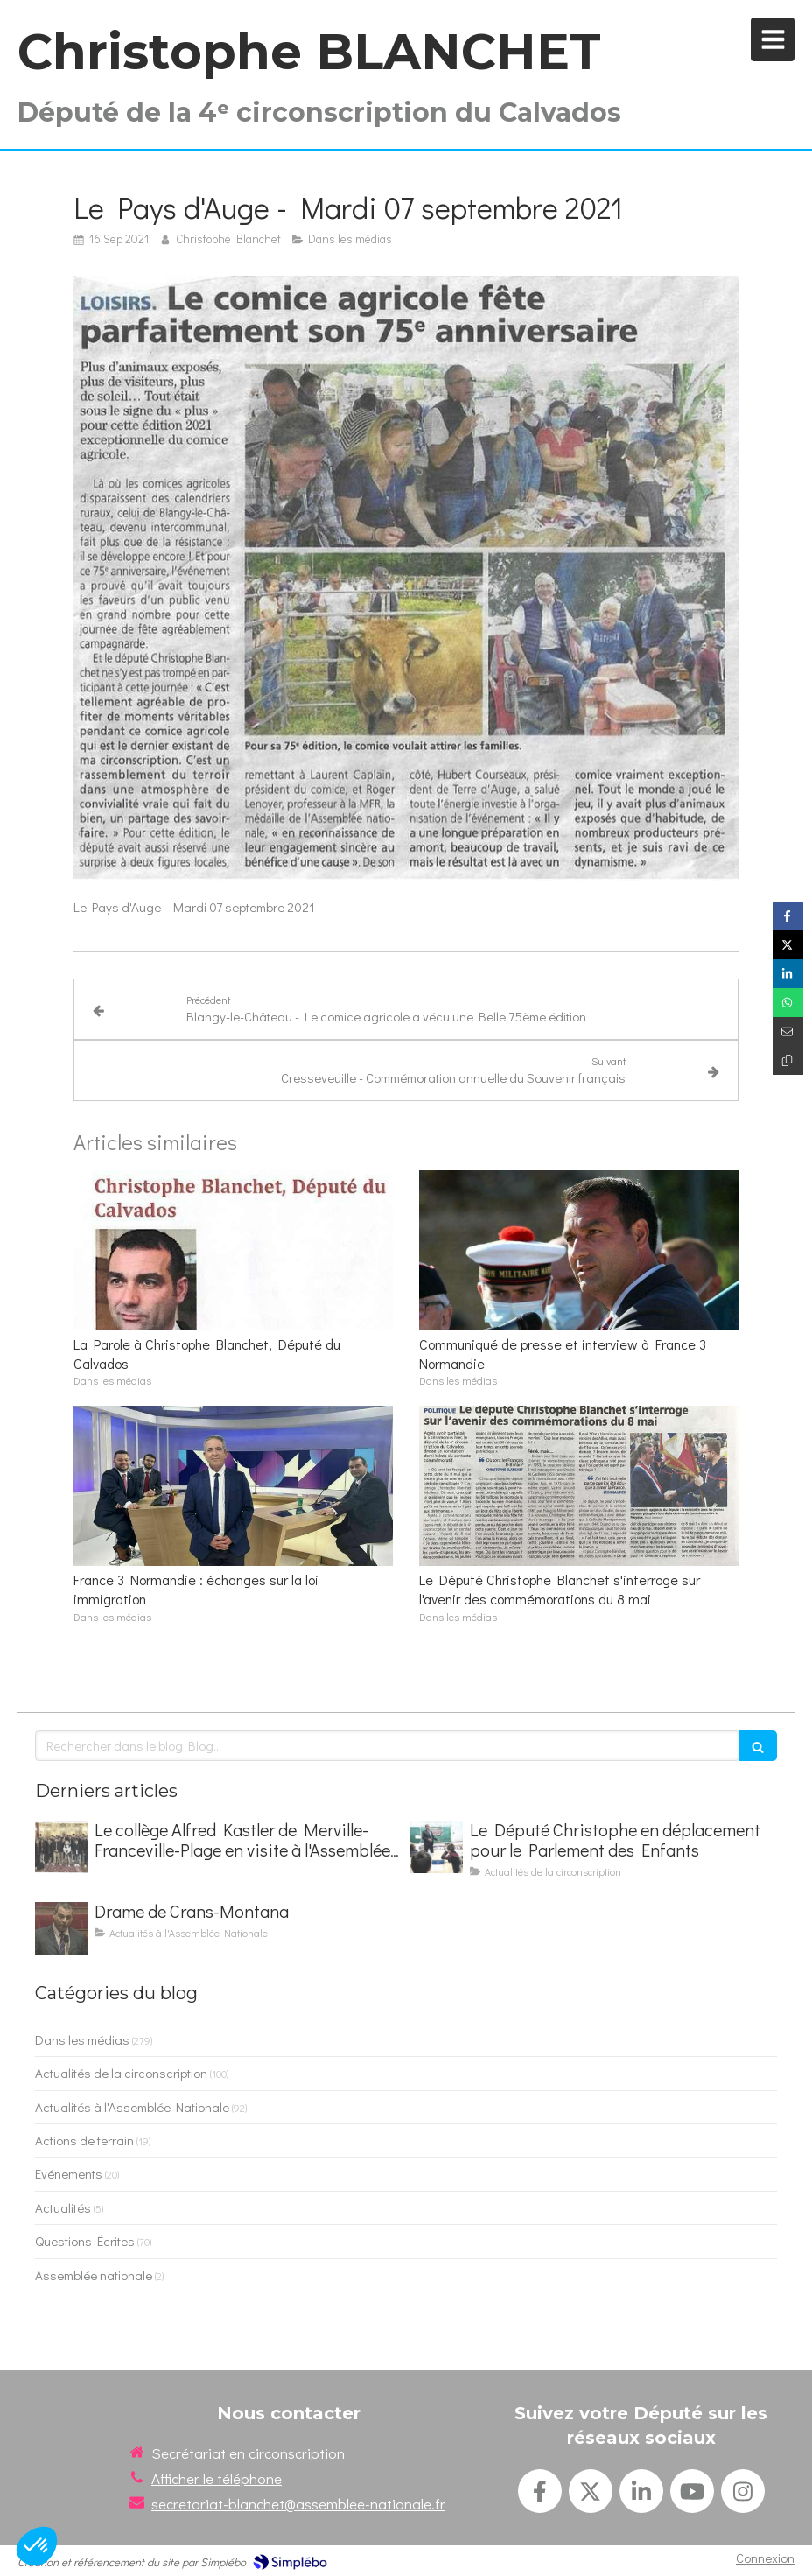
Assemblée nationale (93, 2275)
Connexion (765, 2557)
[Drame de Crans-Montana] (61, 1928)
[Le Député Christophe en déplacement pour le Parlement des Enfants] (436, 1847)
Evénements (68, 2173)
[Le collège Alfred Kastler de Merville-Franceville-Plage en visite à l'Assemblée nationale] (61, 1847)
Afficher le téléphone (216, 2478)
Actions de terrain (84, 2140)
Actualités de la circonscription (121, 2072)
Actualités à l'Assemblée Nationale (132, 2107)
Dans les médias (82, 2039)
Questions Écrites (85, 2241)
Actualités (63, 2207)
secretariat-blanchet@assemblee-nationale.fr (298, 2504)
